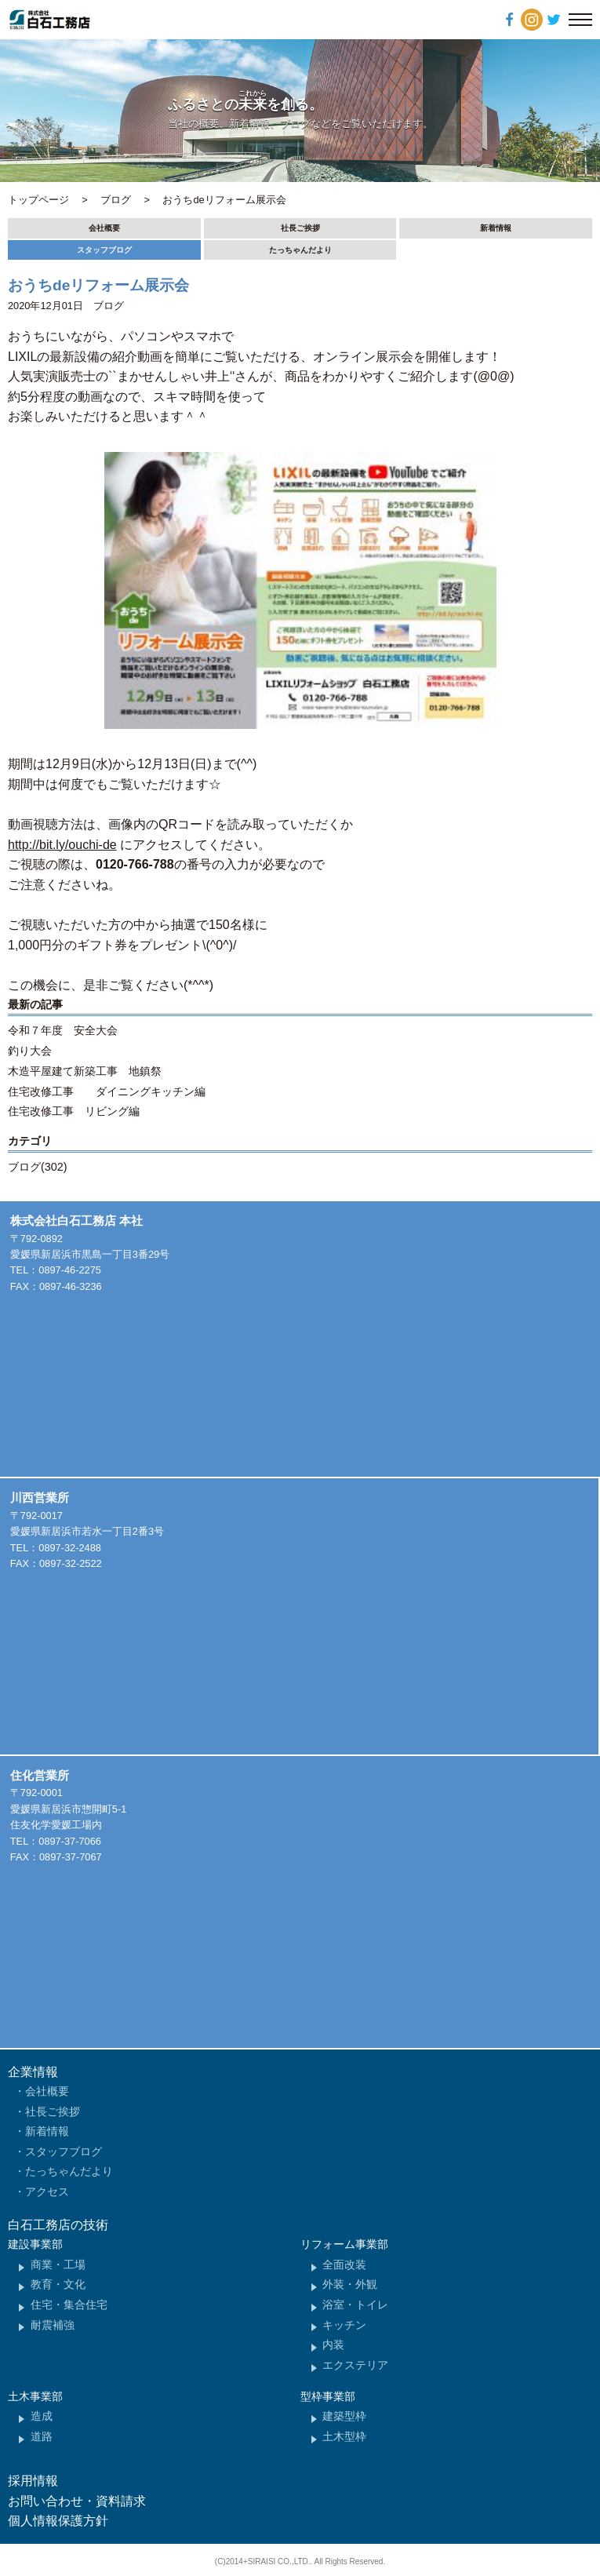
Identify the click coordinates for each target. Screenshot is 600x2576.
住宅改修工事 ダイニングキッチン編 (106, 1091)
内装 (333, 2344)
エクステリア (355, 2365)
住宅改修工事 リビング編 (74, 1111)
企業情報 (33, 2072)
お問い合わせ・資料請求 (77, 2501)
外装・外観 (349, 2284)
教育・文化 (58, 2284)
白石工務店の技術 (58, 2225)
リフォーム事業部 (344, 2244)
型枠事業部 (327, 2396)
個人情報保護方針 (58, 2520)
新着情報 (495, 228)
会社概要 (104, 228)
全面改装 (344, 2264)
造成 (42, 2416)
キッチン (344, 2325)
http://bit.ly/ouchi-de (62, 844)
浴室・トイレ (355, 2304)
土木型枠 (344, 2436)
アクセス (47, 2191)
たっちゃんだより (300, 250)
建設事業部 (35, 2244)
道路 (42, 2436)
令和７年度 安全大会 (63, 1030)
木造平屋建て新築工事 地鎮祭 (85, 1071)
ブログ (108, 306)
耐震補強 (53, 2325)
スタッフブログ (104, 250)
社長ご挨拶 (300, 228)
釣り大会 (30, 1050)
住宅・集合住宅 (69, 2304)
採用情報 (33, 2480)
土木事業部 (35, 2396)
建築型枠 (344, 2416)
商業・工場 (58, 2264)
